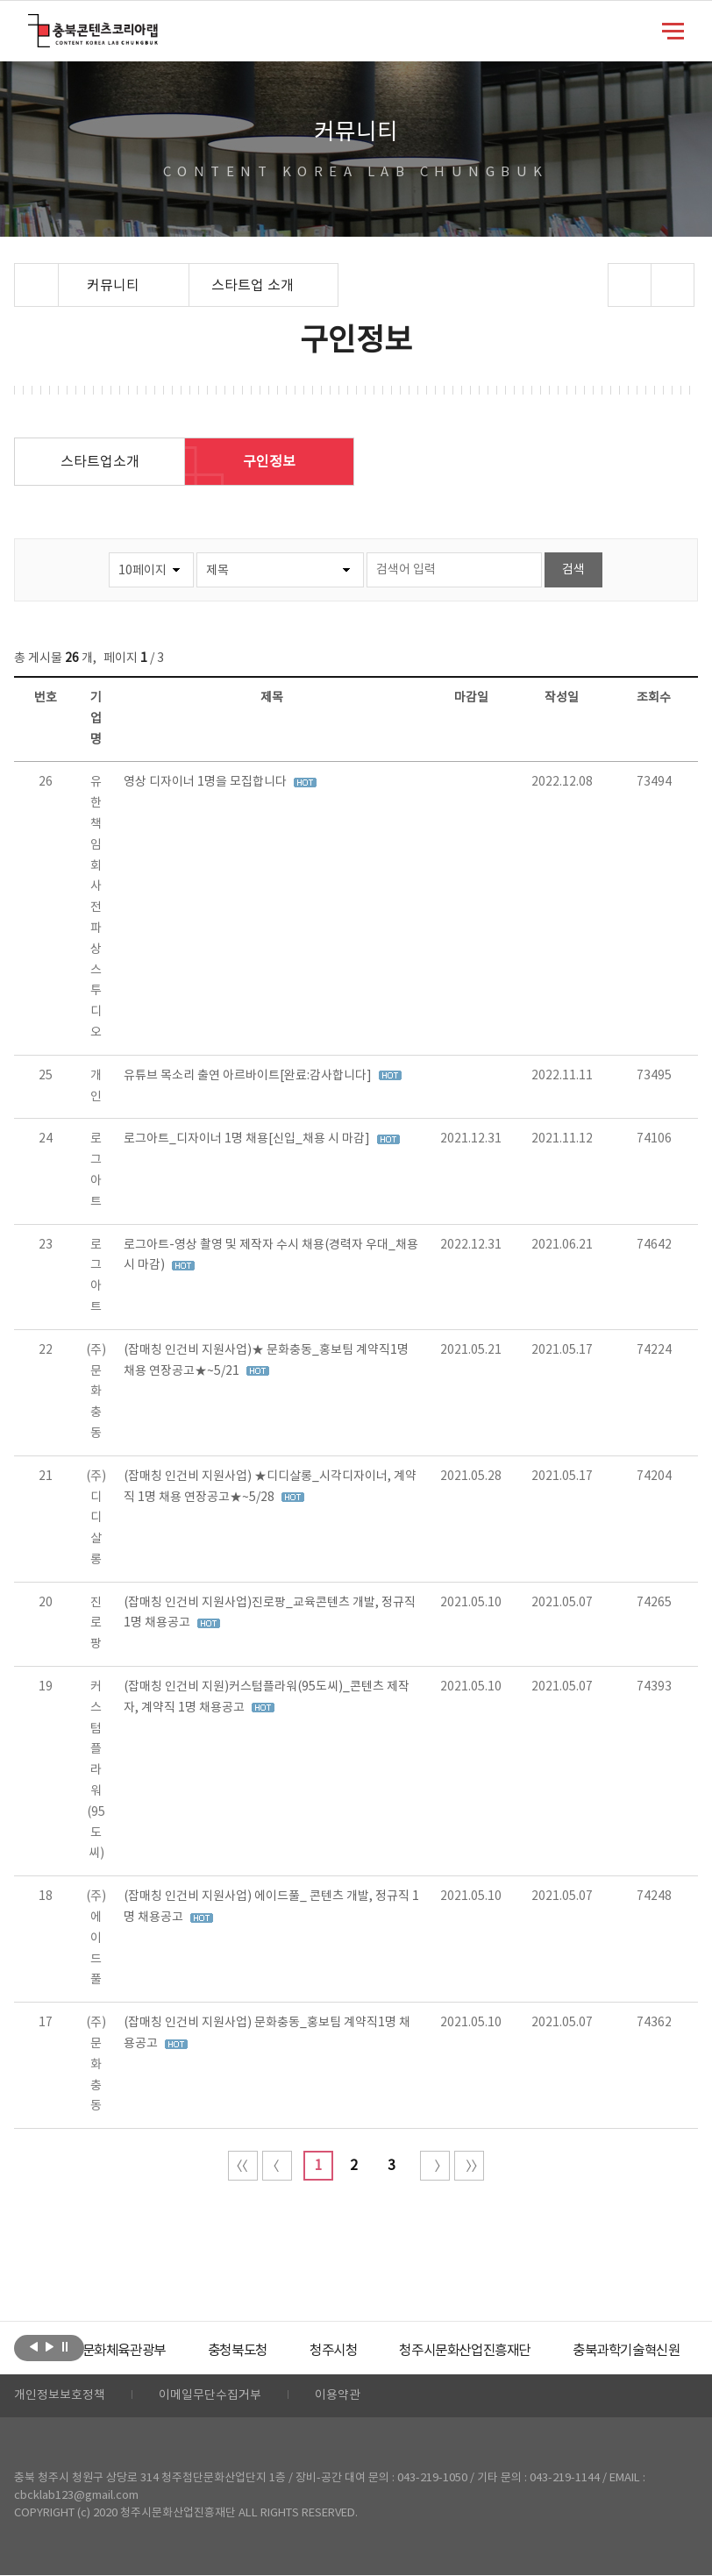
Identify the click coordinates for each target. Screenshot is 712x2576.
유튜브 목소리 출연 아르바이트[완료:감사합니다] (249, 1076)
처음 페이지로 (243, 2166)
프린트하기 (672, 285)
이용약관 (337, 2396)
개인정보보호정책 (59, 2396)
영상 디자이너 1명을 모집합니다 (206, 782)
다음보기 (49, 2346)
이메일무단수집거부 (210, 2396)
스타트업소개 (100, 462)
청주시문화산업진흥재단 (507, 2351)
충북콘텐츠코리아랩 (32, 24)
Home (19, 273)
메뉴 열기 (673, 29)
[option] (150, 2350)
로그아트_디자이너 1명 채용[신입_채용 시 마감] (248, 1139)
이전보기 (33, 2346)
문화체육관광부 (150, 2351)
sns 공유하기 (629, 285)
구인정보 (269, 462)
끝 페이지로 (469, 2166)
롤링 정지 (65, 2346)
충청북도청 (270, 2351)
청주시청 (369, 2351)
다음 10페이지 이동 (435, 2166)
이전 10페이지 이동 (277, 2166)
